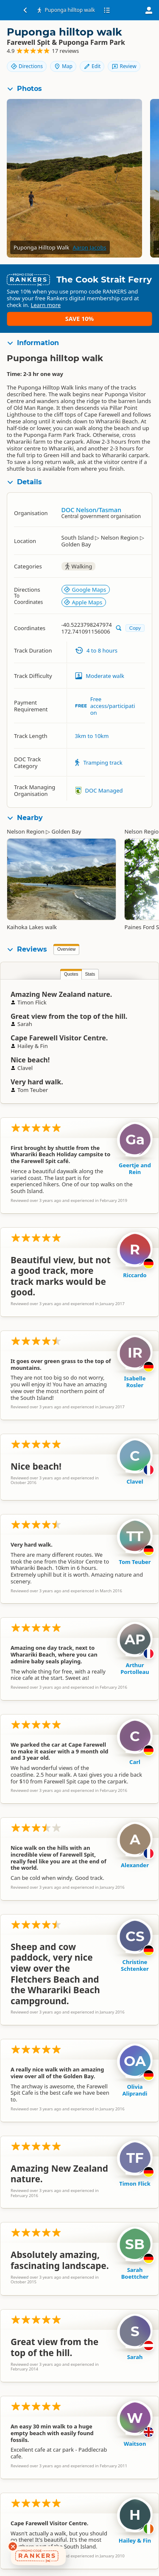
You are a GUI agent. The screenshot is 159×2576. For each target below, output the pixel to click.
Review (124, 66)
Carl (134, 1762)
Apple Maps (83, 602)
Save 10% (79, 319)
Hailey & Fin (135, 2540)
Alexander (135, 1865)
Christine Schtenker (135, 1965)
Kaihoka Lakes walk (32, 927)
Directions (27, 66)
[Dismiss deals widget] (12, 2546)
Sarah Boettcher (135, 2273)
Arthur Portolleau (134, 1668)
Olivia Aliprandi (135, 2090)
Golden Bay (66, 831)
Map (63, 66)
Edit (92, 66)
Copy (135, 628)
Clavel (134, 1481)
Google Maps (85, 589)
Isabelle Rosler (135, 1381)
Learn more (46, 305)
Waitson (135, 2443)
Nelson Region (26, 831)
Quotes (71, 974)
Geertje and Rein (135, 1168)
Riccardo (135, 1275)
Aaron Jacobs (89, 247)
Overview (66, 949)
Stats (90, 974)
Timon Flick (135, 2183)
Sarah (135, 2357)
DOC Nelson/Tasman (91, 510)
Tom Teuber (135, 1562)
